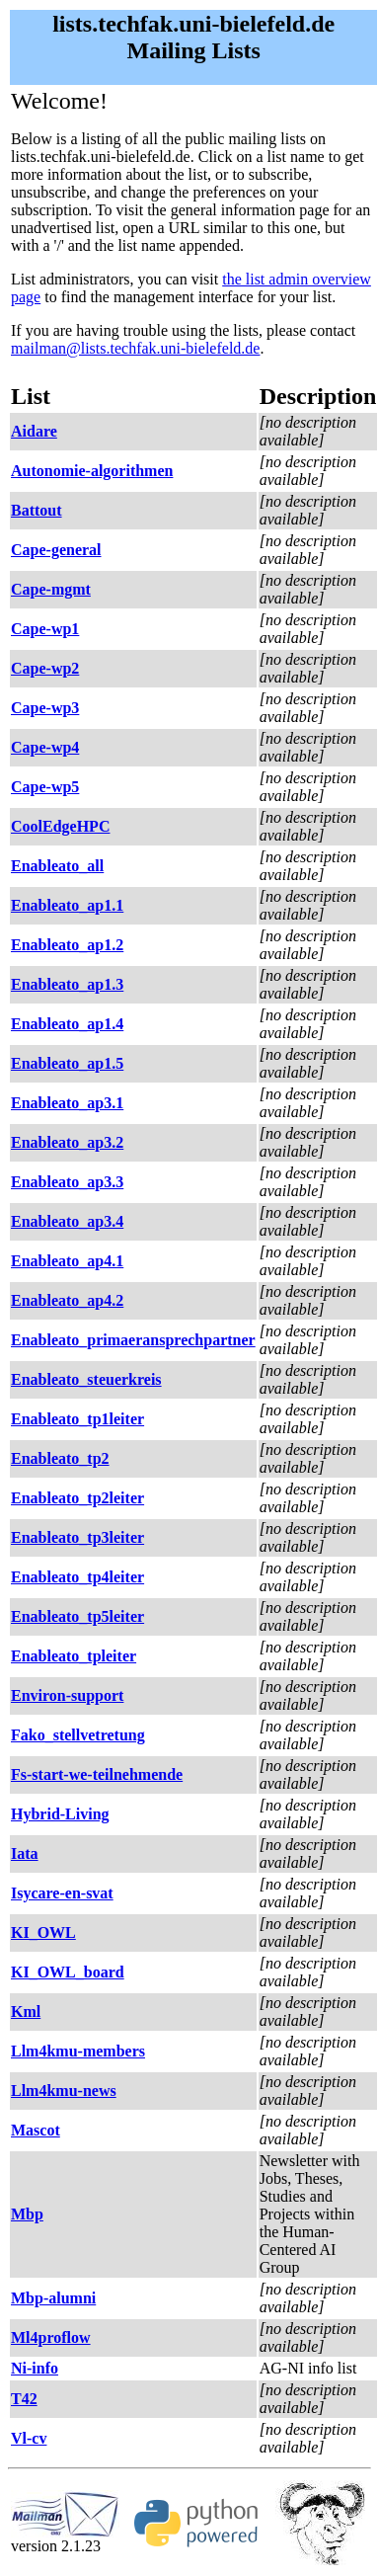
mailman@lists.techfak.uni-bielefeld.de (135, 348)
